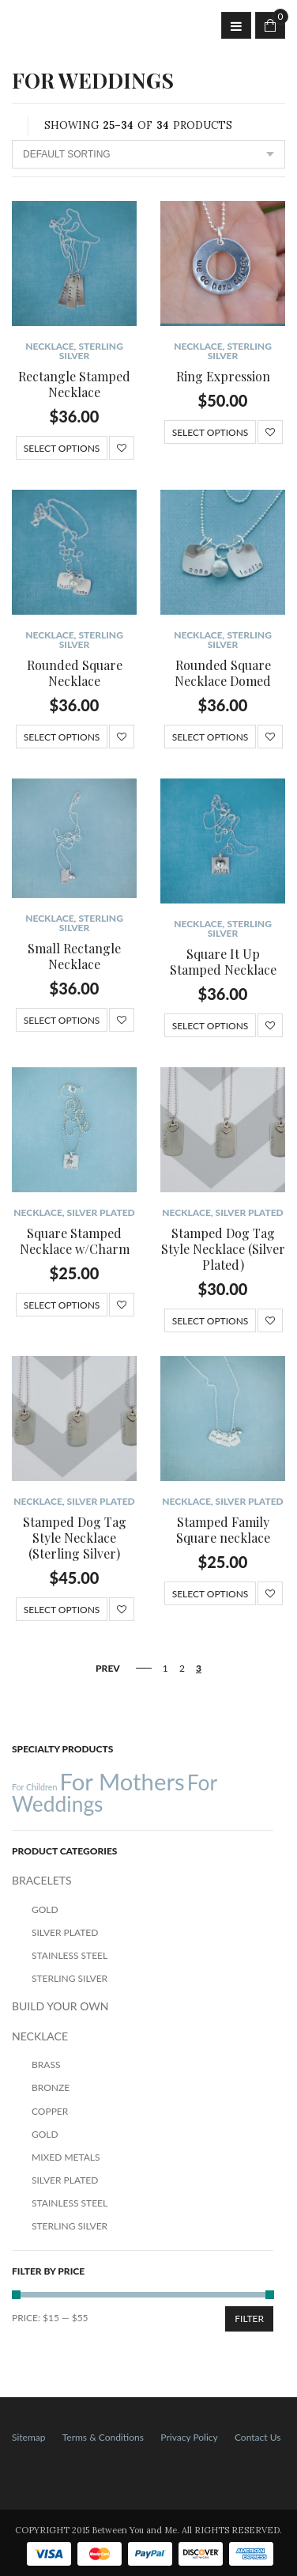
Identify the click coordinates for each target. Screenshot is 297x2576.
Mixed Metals (66, 2157)
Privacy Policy (188, 2437)
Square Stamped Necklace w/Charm (75, 1241)
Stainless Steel (69, 1955)
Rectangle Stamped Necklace (74, 384)
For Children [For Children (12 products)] (34, 1787)
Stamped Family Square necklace (223, 1529)
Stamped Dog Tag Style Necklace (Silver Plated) (223, 1249)
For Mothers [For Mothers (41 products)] (121, 1781)
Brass (46, 2064)
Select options (62, 448)
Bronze (51, 2087)
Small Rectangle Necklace (74, 956)
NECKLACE (49, 346)
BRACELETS (42, 1880)
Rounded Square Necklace (74, 673)
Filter (249, 2318)
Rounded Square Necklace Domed (223, 673)
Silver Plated (101, 1212)
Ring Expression (223, 376)
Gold (45, 1909)
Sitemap (29, 2437)
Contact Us (257, 2437)
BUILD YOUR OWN (60, 2006)
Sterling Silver (91, 351)
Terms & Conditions (103, 2437)
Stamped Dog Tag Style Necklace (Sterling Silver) (74, 1537)
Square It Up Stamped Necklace (223, 961)
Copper (50, 2111)
